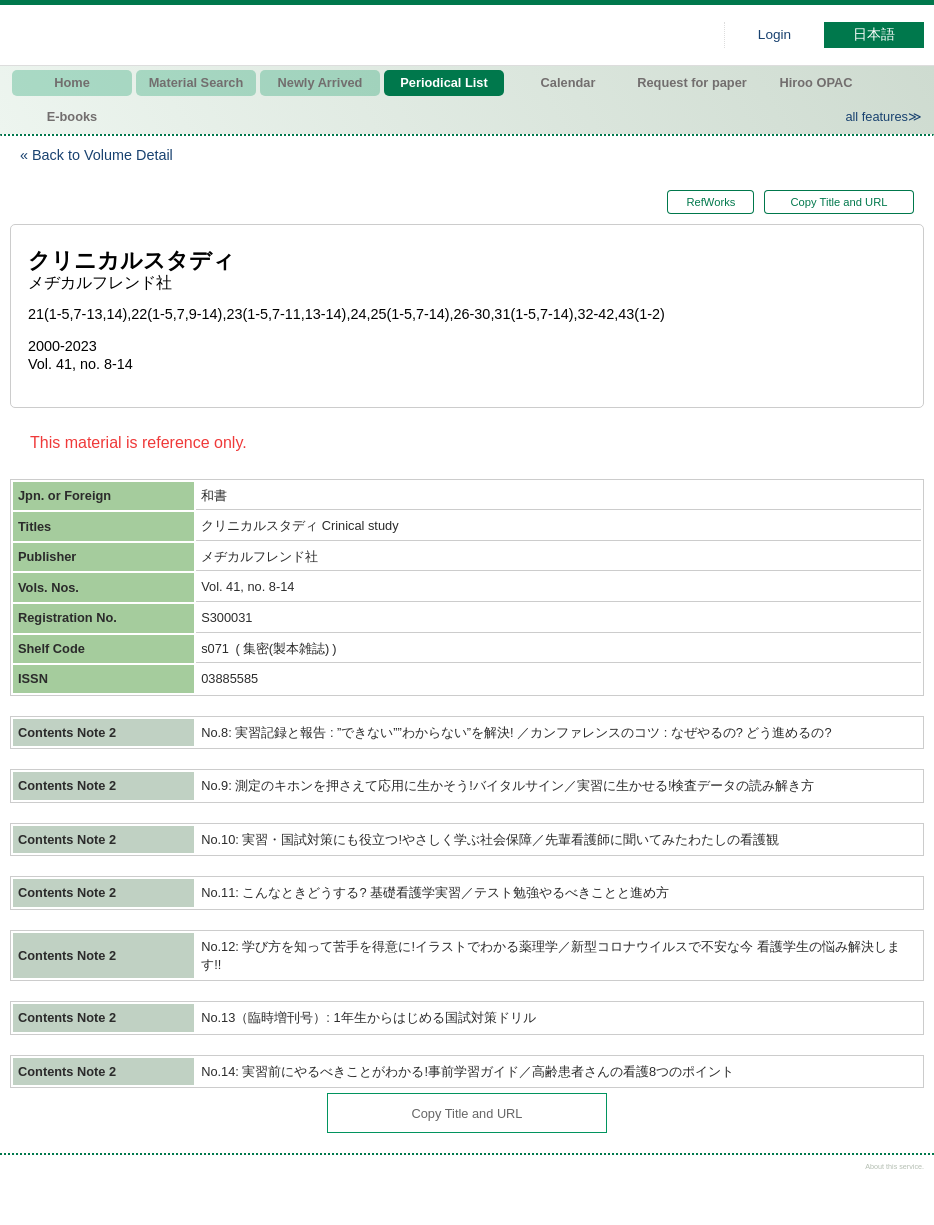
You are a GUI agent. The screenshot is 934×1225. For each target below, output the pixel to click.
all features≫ (883, 116)
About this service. (894, 1166)
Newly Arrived (320, 82)
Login (774, 34)
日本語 (874, 34)
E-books (72, 116)
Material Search (196, 82)
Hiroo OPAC (816, 82)
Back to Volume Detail (102, 155)
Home (72, 82)
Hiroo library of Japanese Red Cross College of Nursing (220, 35)
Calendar (568, 82)
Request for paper (692, 82)
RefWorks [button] (700, 202)
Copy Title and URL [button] (838, 202)
